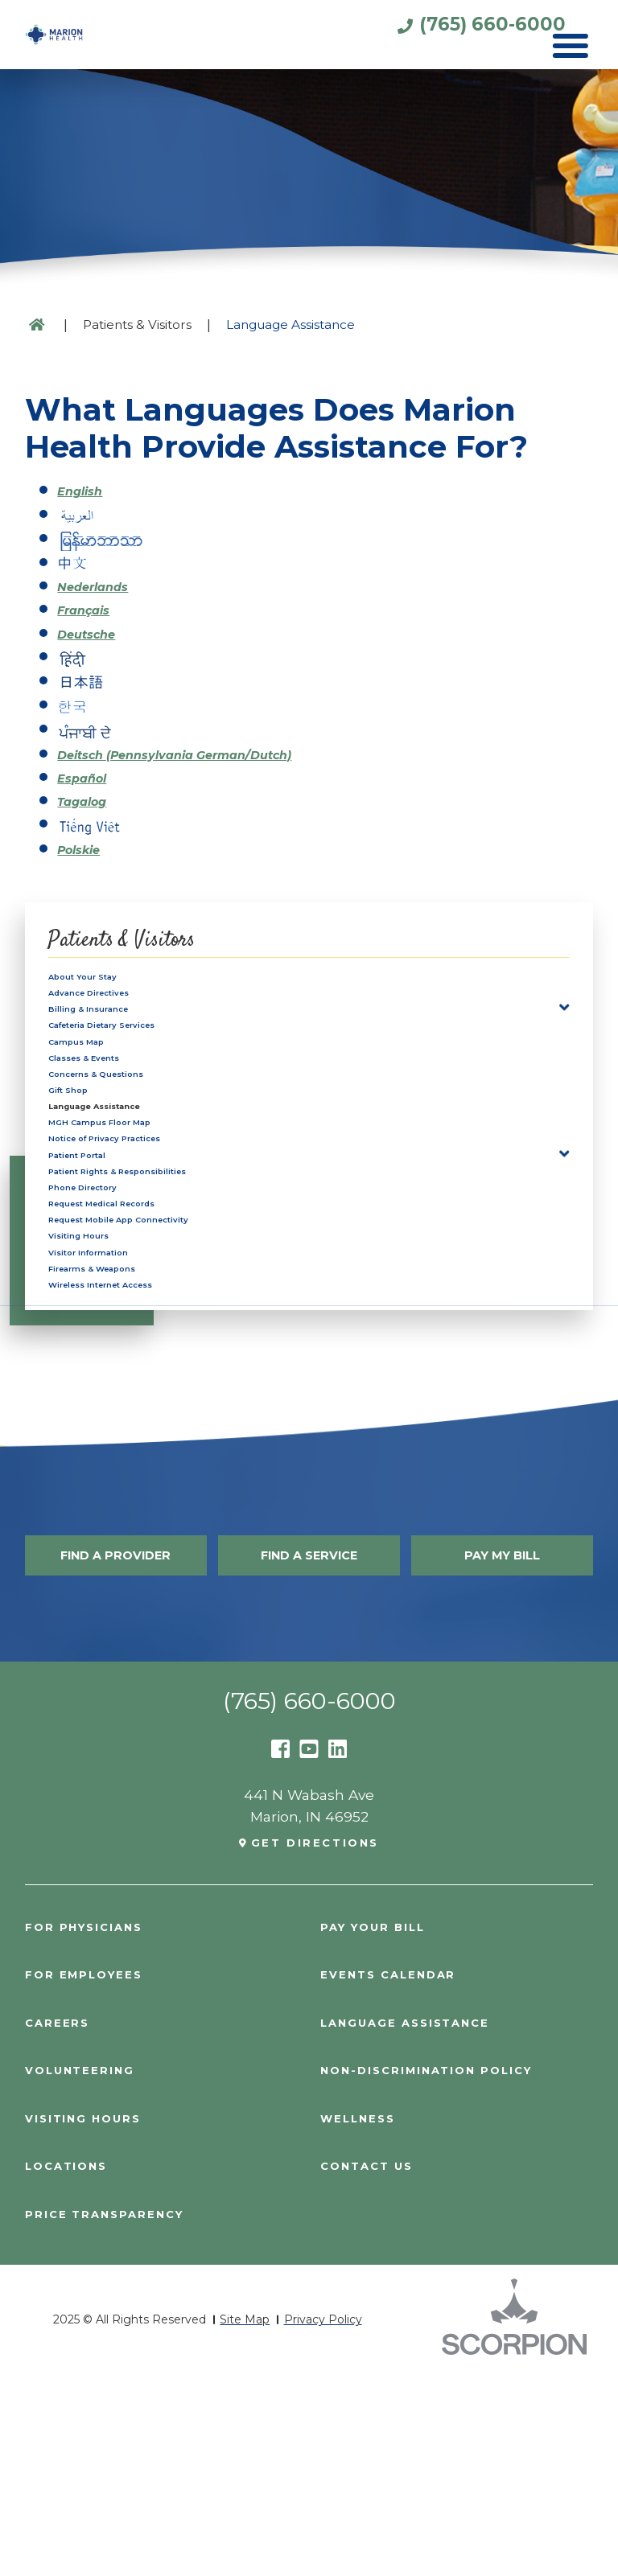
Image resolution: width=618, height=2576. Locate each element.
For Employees (92, 2175)
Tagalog (89, 796)
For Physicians (93, 2127)
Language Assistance (128, 1185)
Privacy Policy (323, 2520)
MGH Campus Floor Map (138, 1210)
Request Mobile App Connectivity (168, 1367)
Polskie (85, 843)
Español (89, 772)
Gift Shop (82, 1158)
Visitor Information (116, 1419)
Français (91, 608)
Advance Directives (117, 1002)
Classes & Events (110, 1107)
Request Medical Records (140, 1341)
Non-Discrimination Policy (443, 2271)
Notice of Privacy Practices (144, 1237)
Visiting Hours (99, 1393)
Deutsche (94, 631)
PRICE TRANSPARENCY (115, 2415)
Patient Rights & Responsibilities (165, 1289)
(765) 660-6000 (438, 33)
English (86, 490)
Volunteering (88, 2271)
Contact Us (372, 2366)
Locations (73, 2366)
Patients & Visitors (137, 324)
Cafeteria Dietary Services (141, 1054)
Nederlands (102, 584)
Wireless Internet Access (138, 1472)
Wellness (363, 2318)
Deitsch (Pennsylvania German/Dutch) (207, 749)
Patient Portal (98, 1263)
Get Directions (315, 2042)
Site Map (245, 2520)
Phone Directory (107, 1315)
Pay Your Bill (381, 2127)
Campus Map (96, 1080)
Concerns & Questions (129, 1132)
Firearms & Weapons (124, 1445)
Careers (61, 2223)
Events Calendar (398, 2175)
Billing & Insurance (115, 1028)
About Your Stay (106, 976)
